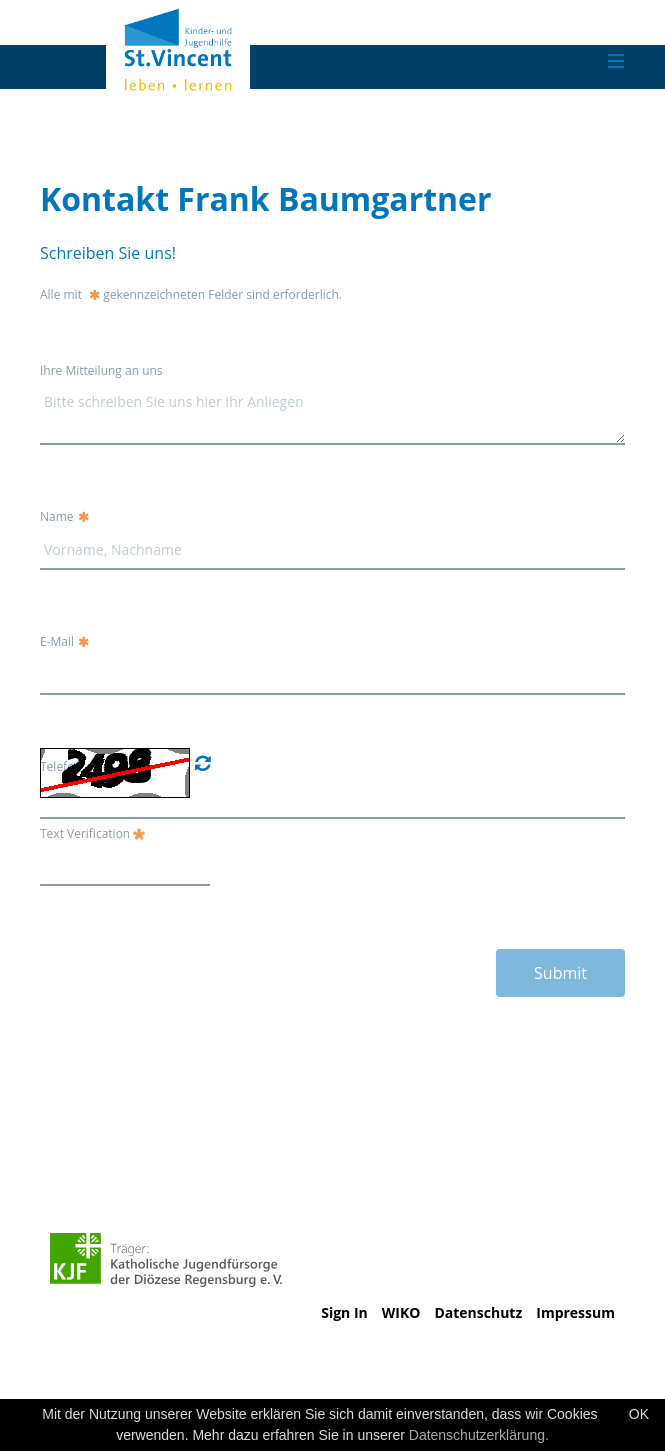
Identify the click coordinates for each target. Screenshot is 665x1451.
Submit (560, 973)
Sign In (344, 1312)
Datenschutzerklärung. (479, 1435)
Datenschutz (478, 1312)
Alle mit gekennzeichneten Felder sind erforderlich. (191, 294)
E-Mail (64, 641)
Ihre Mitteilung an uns (101, 370)
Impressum (575, 1312)
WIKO (401, 1312)
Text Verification (92, 833)
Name (64, 516)
